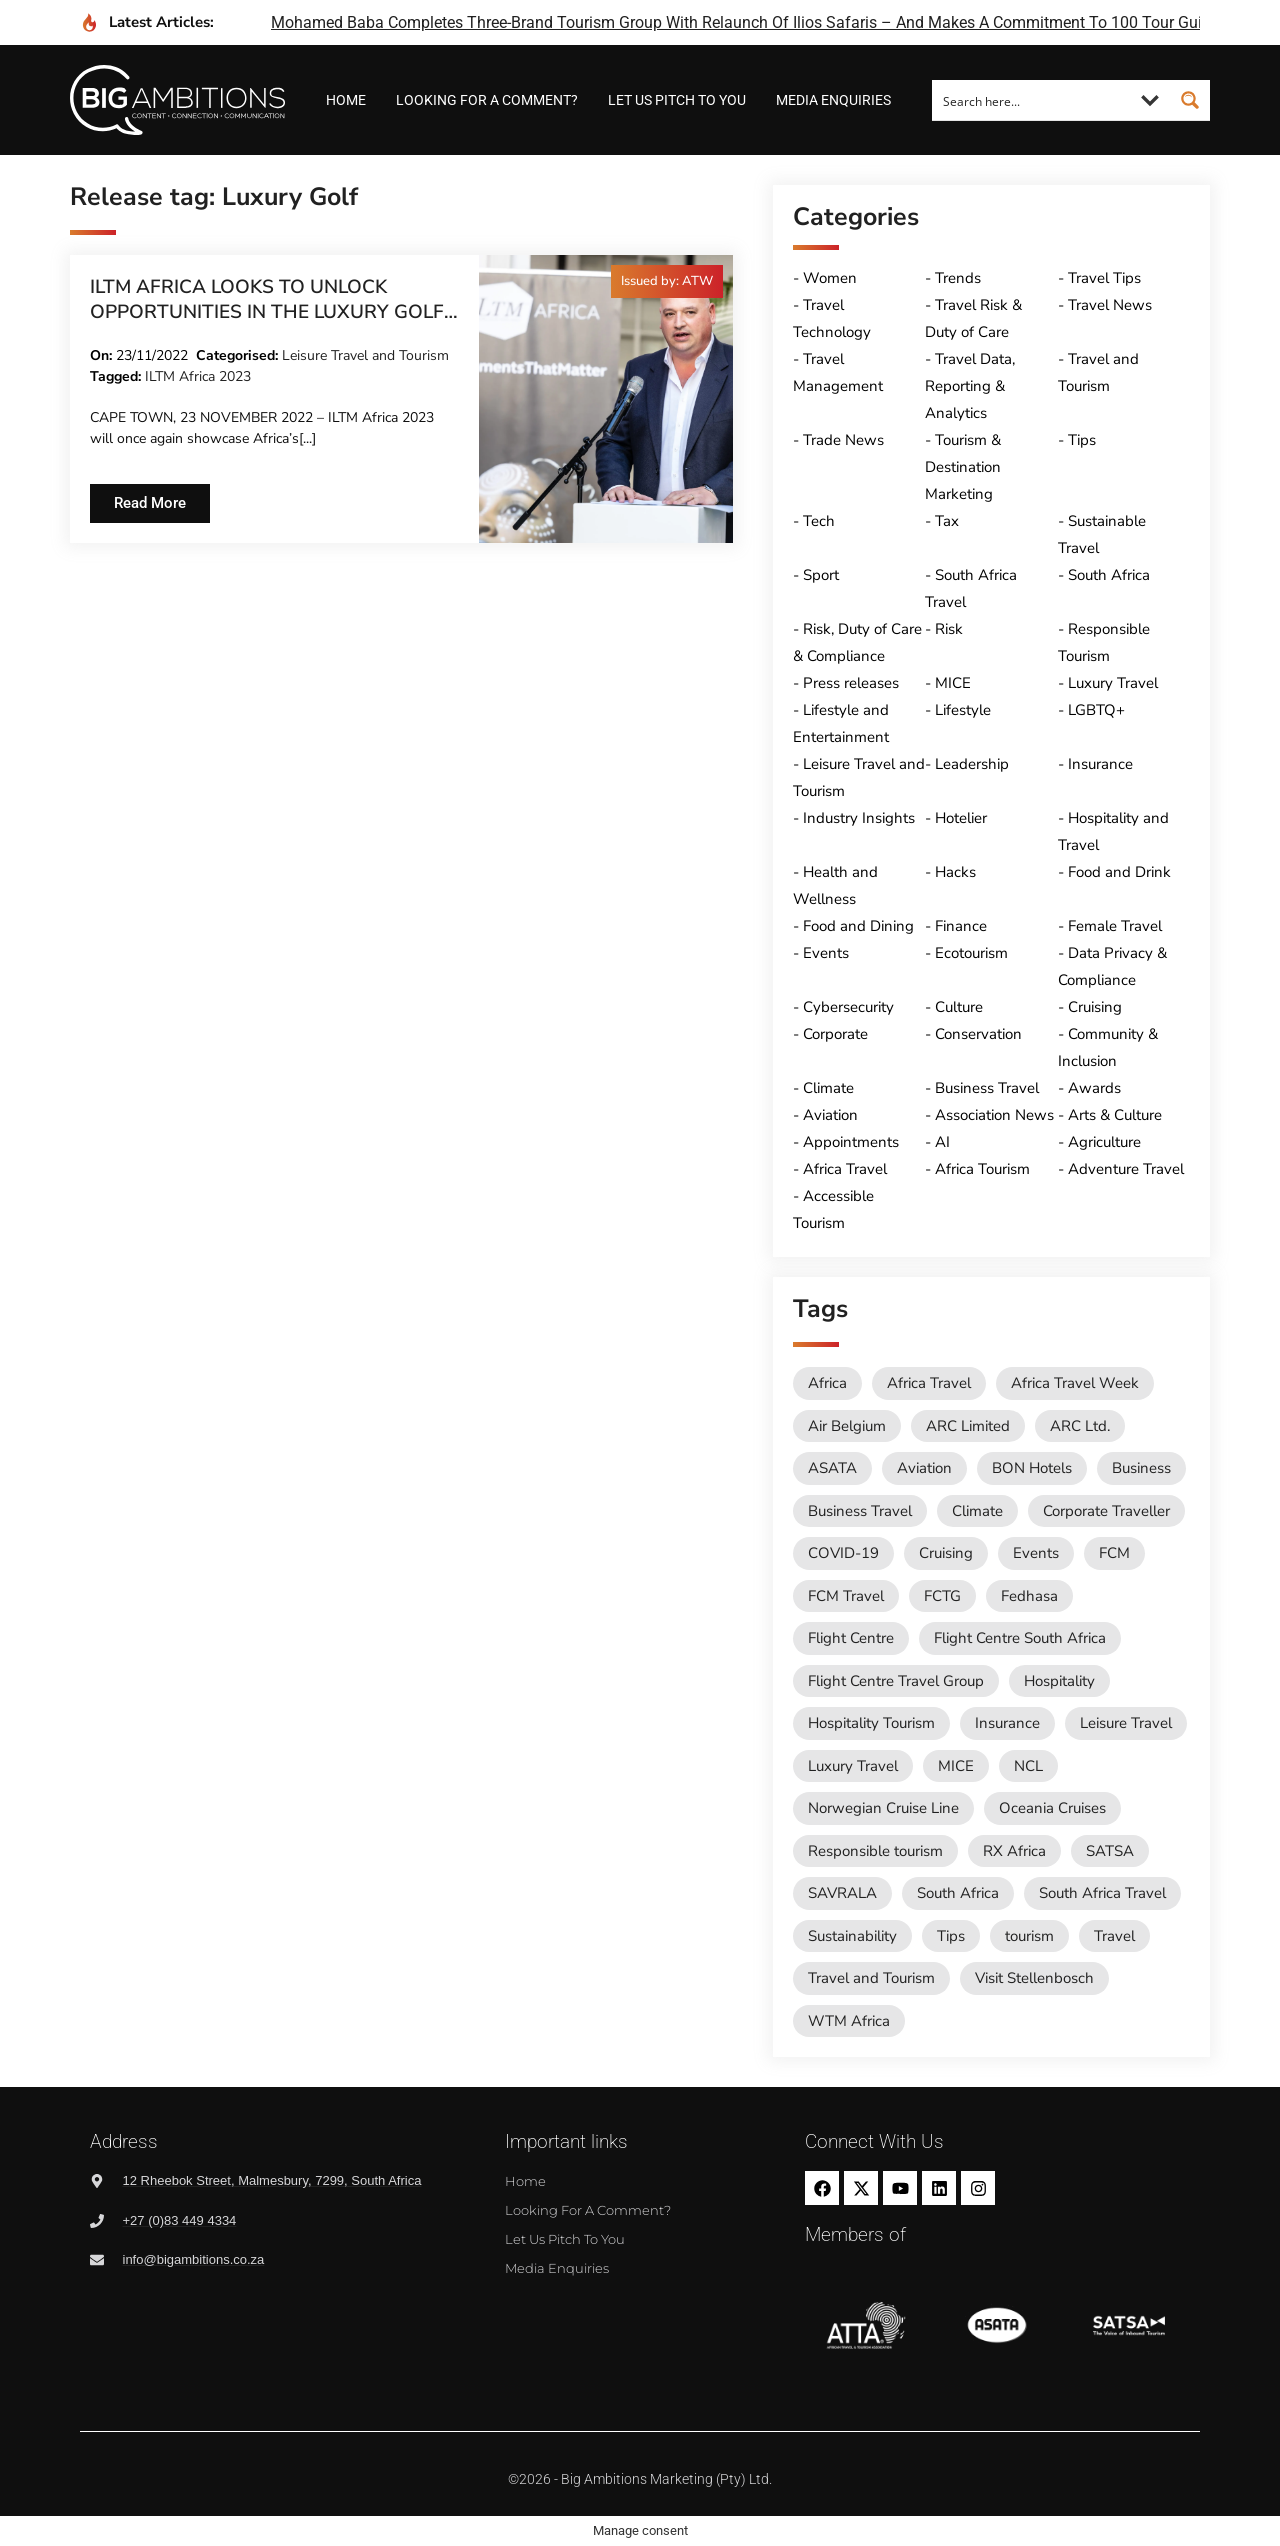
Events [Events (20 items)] (1036, 1553)
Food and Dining (858, 926)
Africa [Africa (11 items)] (827, 1383)
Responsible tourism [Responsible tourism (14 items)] (875, 1851)
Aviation (830, 1115)
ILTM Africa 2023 (198, 376)
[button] (667, 281)
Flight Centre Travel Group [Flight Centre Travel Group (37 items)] (896, 1681)
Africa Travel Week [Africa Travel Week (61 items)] (1075, 1383)
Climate (828, 1088)
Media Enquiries (833, 100)
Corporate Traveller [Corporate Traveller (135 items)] (1106, 1511)
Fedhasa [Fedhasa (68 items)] (1029, 1596)
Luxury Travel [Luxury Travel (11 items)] (853, 1766)
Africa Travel (845, 1169)
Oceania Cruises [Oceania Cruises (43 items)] (1052, 1808)
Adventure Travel (1126, 1169)
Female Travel (1115, 926)
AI (942, 1142)
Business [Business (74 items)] (1141, 1468)
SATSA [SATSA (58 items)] (1110, 1851)
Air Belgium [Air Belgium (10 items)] (847, 1426)
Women (830, 278)
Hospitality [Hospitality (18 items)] (1059, 1681)
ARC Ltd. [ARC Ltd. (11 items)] (1080, 1426)
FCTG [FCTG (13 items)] (942, 1596)
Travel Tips (1104, 278)
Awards (1094, 1088)
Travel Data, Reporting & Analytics (970, 386)
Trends (958, 278)
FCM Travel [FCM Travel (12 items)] (846, 1596)
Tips (1082, 440)
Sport (821, 575)
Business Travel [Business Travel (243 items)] (860, 1511)
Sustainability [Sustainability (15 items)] (852, 1936)
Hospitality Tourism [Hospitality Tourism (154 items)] (871, 1723)
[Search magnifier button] (1190, 100)
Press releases (851, 683)
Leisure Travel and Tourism (365, 355)
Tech (819, 521)
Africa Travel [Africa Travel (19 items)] (929, 1383)
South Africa (1109, 575)
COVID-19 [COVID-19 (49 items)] (843, 1553)
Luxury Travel (1113, 683)
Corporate (835, 1034)
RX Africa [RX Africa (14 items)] (1014, 1851)
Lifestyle (963, 710)
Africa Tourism (982, 1169)
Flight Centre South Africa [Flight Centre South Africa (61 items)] (1020, 1638)
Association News (994, 1115)
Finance (961, 926)
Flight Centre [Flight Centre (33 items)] (851, 1638)
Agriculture (1104, 1142)
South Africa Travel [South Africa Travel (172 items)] (1102, 1893)
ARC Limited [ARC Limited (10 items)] (968, 1426)
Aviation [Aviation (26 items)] (924, 1468)
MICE (953, 683)
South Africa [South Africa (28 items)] (958, 1893)
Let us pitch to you (677, 100)
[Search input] (1032, 100)
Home (346, 100)
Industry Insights (859, 818)
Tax (947, 521)
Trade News (843, 440)
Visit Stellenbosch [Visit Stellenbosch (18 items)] (1034, 1978)
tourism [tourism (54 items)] (1029, 1936)
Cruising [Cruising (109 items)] (946, 1553)
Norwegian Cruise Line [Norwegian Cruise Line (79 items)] (883, 1808)
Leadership (972, 764)
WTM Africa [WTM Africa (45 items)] (849, 2021)
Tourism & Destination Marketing (963, 467)
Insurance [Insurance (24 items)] (1007, 1723)
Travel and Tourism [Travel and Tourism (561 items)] (871, 1978)
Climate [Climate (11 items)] (977, 1511)
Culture (959, 1007)
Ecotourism (971, 953)
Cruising (1095, 1007)
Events (826, 953)
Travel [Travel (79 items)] (1114, 1936)
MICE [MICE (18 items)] (956, 1766)
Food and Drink (1119, 872)
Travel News (1110, 305)
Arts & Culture (1115, 1115)
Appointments (851, 1142)
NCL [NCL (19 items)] (1028, 1766)
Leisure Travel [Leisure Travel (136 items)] (1126, 1723)
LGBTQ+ (1096, 710)
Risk (949, 629)
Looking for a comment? (487, 100)
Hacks (955, 872)
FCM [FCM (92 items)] (1114, 1553)
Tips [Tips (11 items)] (951, 1936)
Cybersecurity (848, 1007)
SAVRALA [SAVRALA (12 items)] (842, 1893)
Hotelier (961, 818)
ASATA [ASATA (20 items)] (832, 1468)
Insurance (1100, 764)
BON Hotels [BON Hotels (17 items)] (1032, 1468)
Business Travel (987, 1088)
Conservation (978, 1034)
